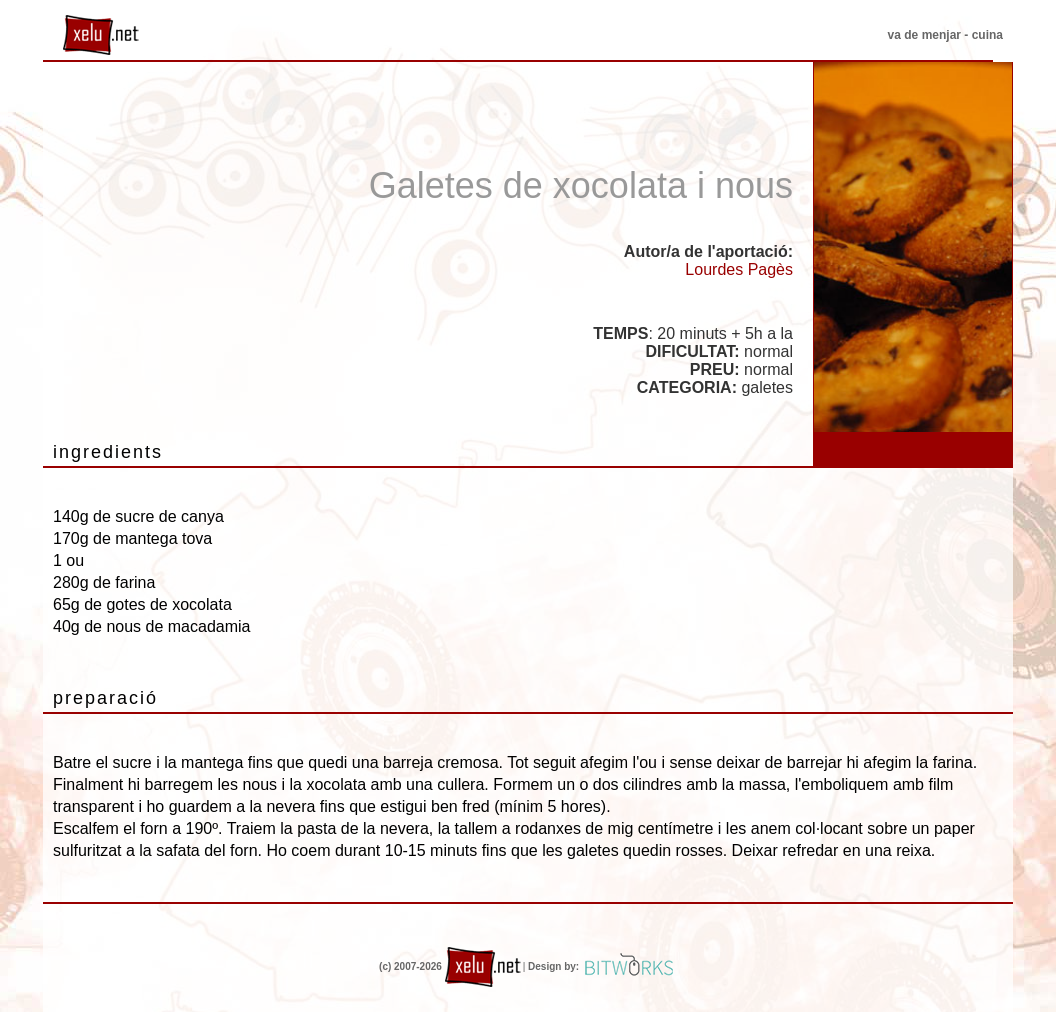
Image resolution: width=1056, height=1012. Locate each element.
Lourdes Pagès (739, 269)
